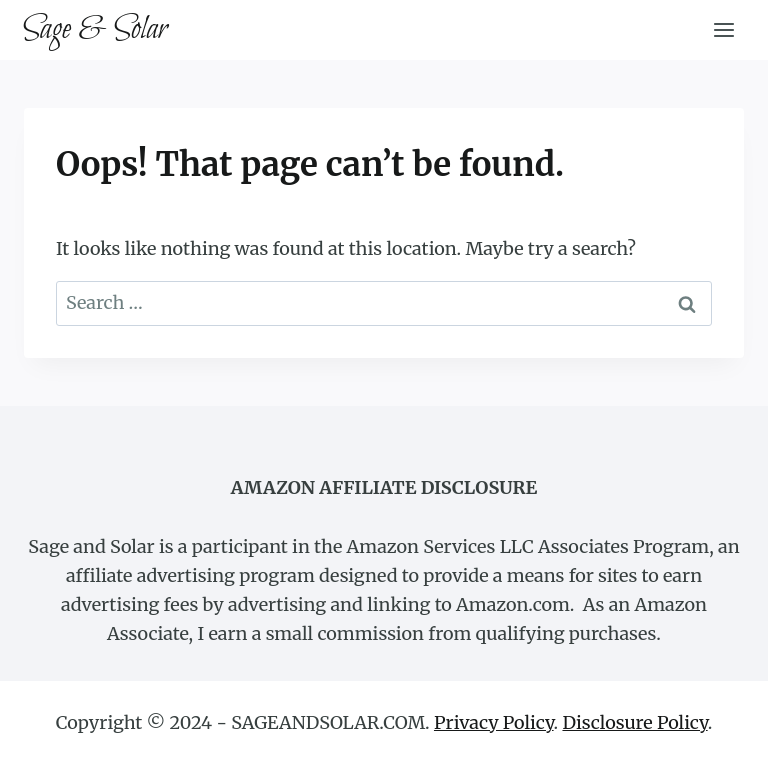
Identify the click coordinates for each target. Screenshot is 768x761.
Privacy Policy (494, 722)
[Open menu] (723, 29)
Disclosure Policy (634, 722)
